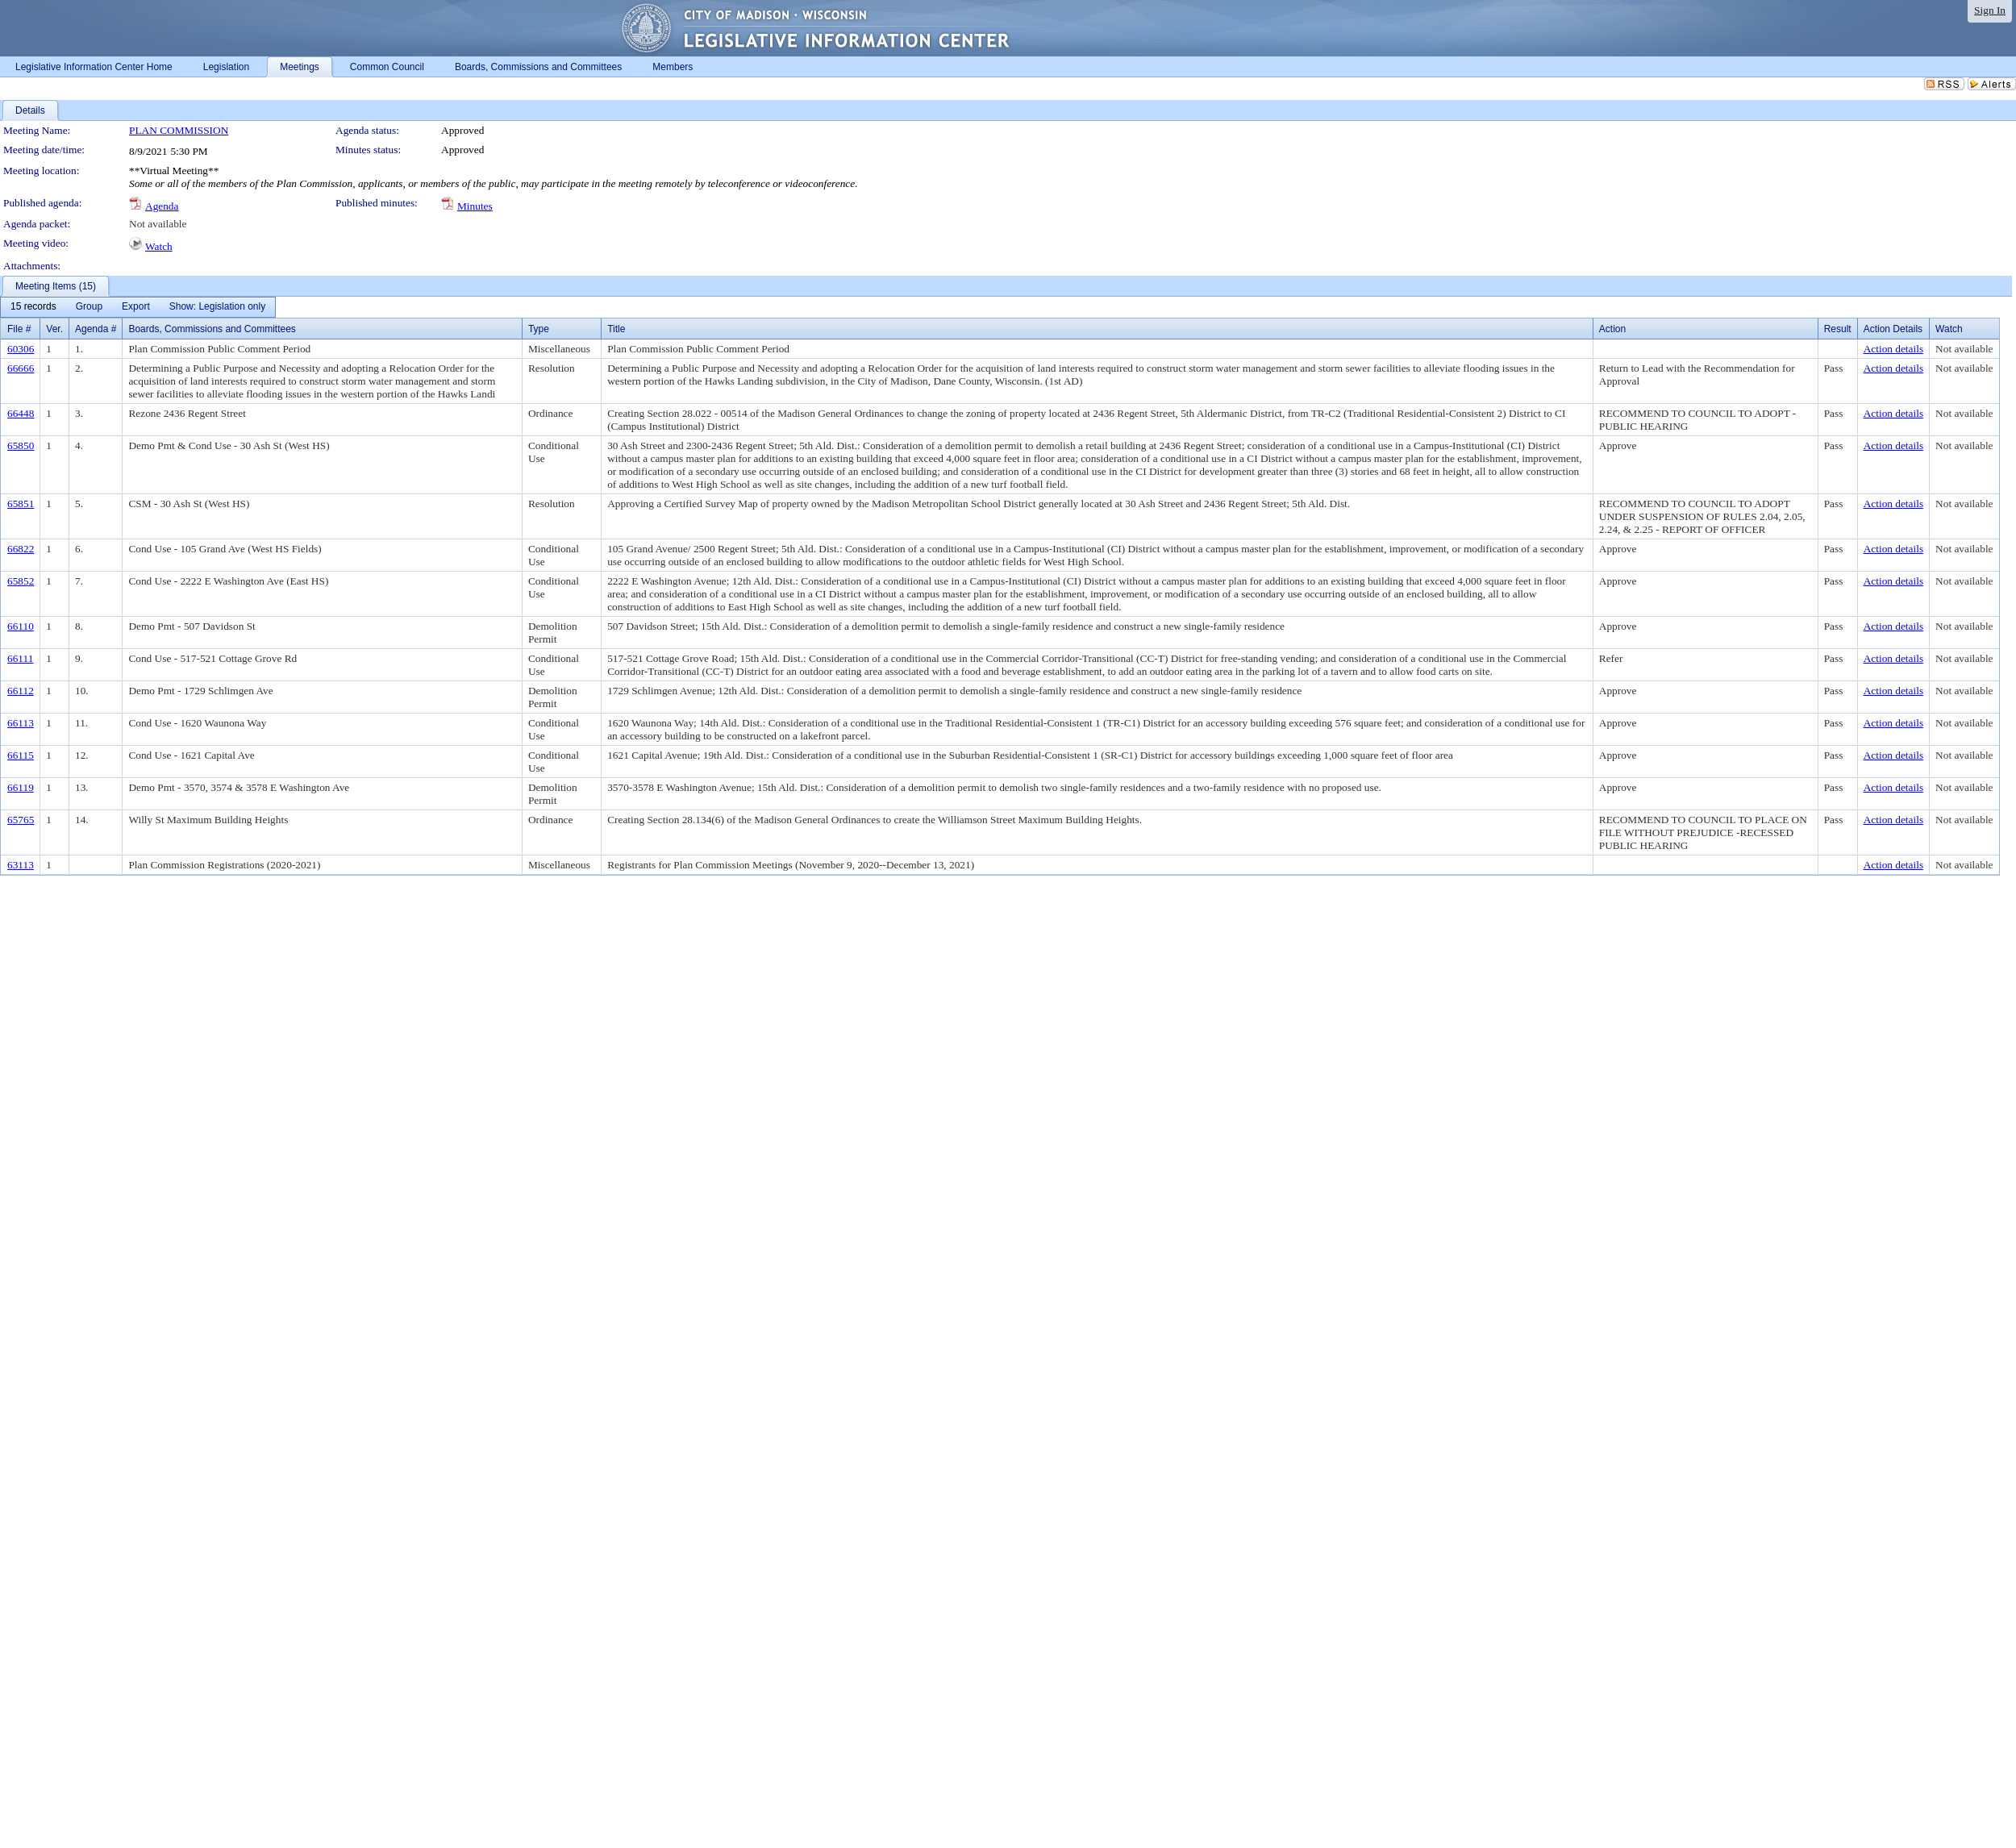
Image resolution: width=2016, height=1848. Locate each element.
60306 (20, 349)
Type (538, 329)
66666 (20, 368)
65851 (20, 503)
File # (19, 329)
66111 (20, 658)
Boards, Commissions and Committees (211, 329)
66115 (20, 755)
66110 (20, 626)
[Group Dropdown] (89, 307)
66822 (20, 549)
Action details (1893, 349)
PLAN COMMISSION (178, 130)
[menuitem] (33, 307)
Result (1837, 329)
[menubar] (138, 307)
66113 (20, 723)
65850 (20, 445)
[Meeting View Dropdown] (217, 307)
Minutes (475, 206)
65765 (20, 820)
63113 (20, 865)
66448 (20, 413)
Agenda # (95, 329)
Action (1612, 329)
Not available (157, 224)
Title (616, 329)
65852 (20, 581)
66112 (20, 691)
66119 (20, 787)
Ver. (54, 329)
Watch (159, 246)
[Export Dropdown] (136, 307)
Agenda (161, 206)
